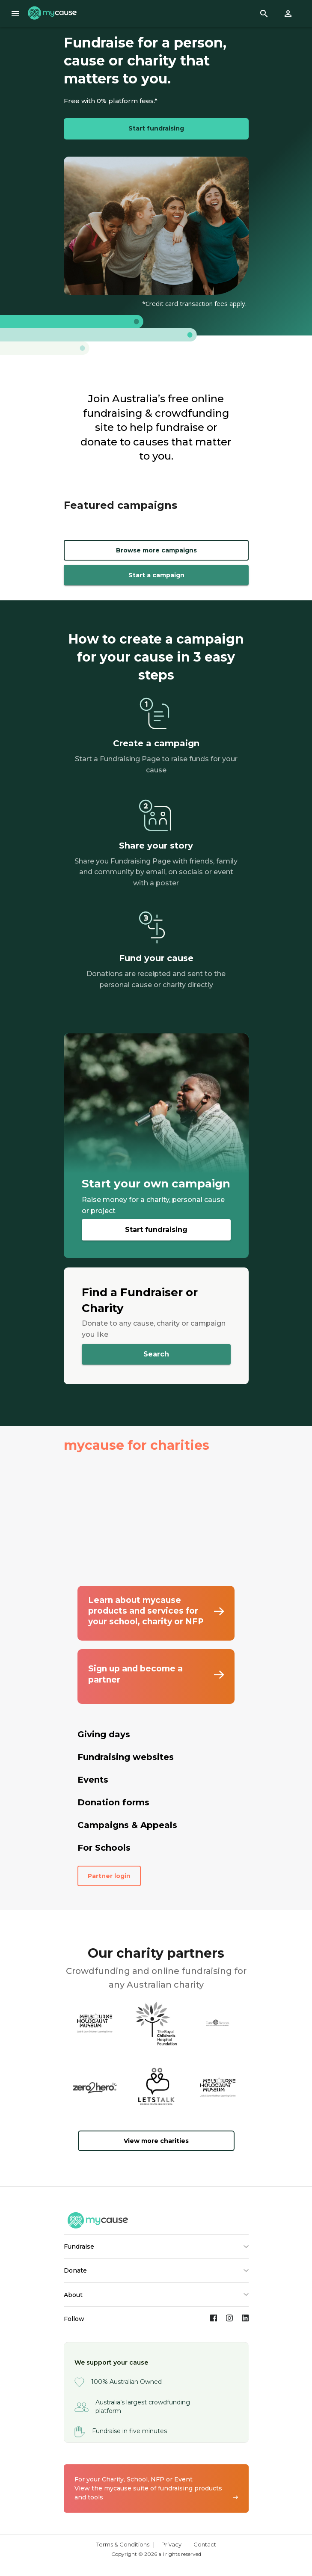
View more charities (156, 2141)
